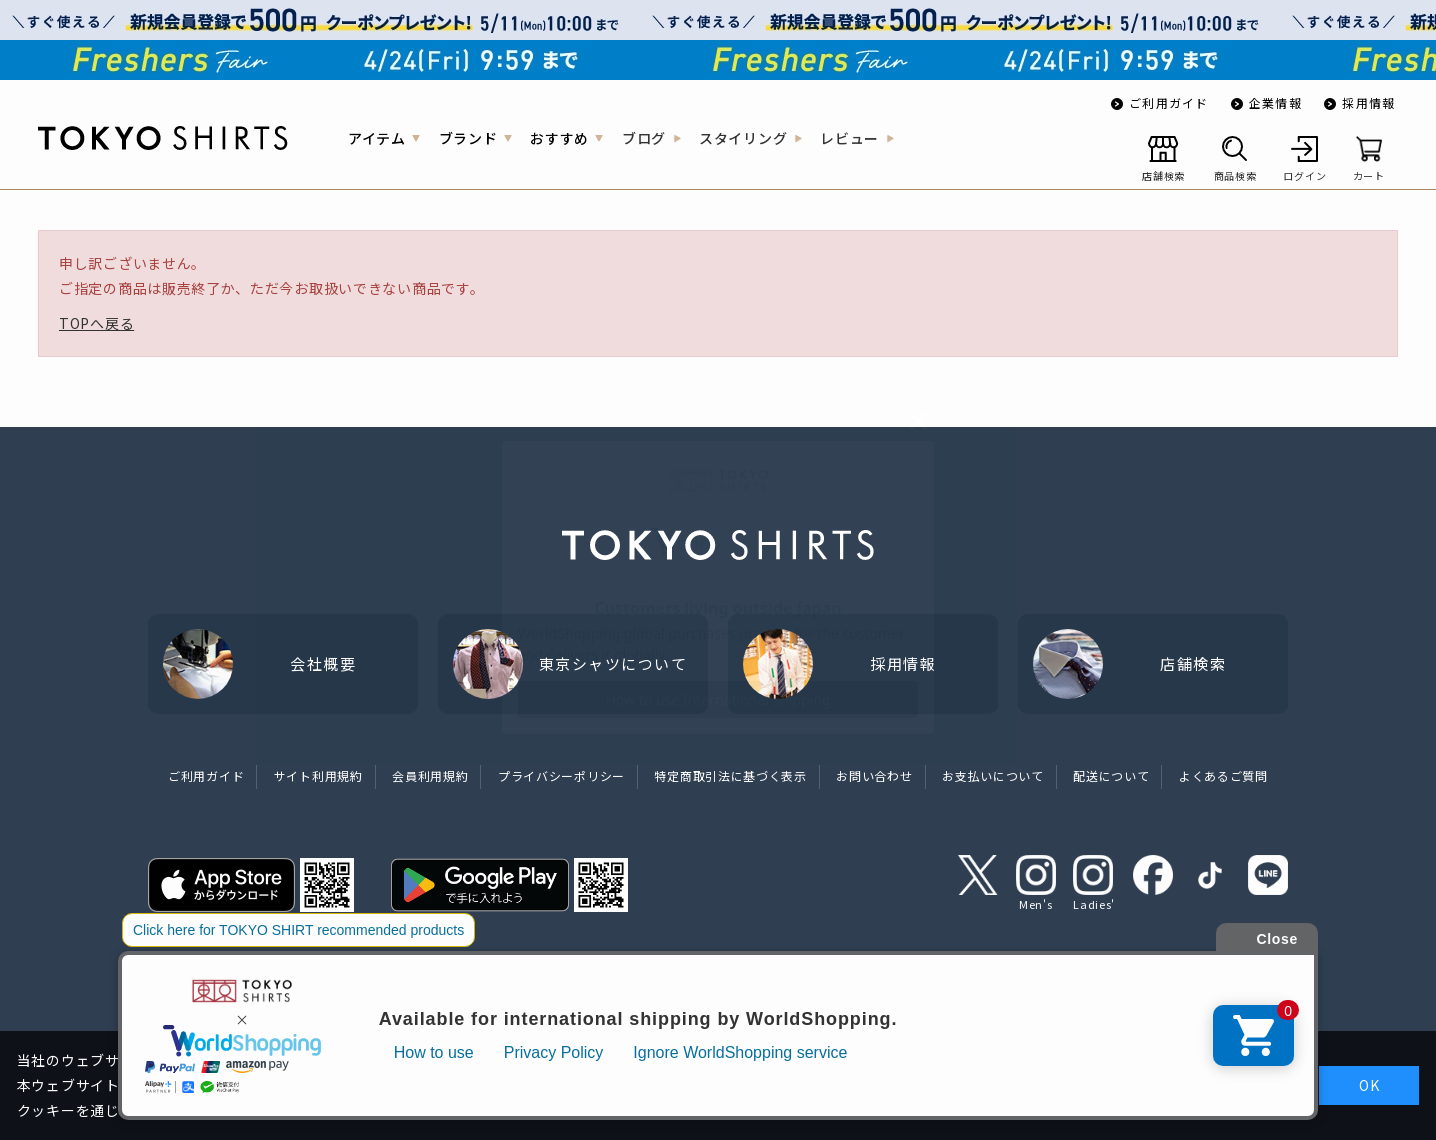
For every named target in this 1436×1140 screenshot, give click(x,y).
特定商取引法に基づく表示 (730, 775)
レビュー (849, 138)
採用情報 (1368, 102)
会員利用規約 (430, 775)
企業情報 (1275, 102)
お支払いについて (993, 775)
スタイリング (743, 138)
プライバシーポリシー (561, 775)
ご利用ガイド (1168, 102)
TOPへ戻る (96, 323)
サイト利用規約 (318, 775)
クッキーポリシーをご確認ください (839, 1110)
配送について (1111, 775)
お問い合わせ (874, 775)
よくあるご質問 (1223, 775)
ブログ (644, 138)
